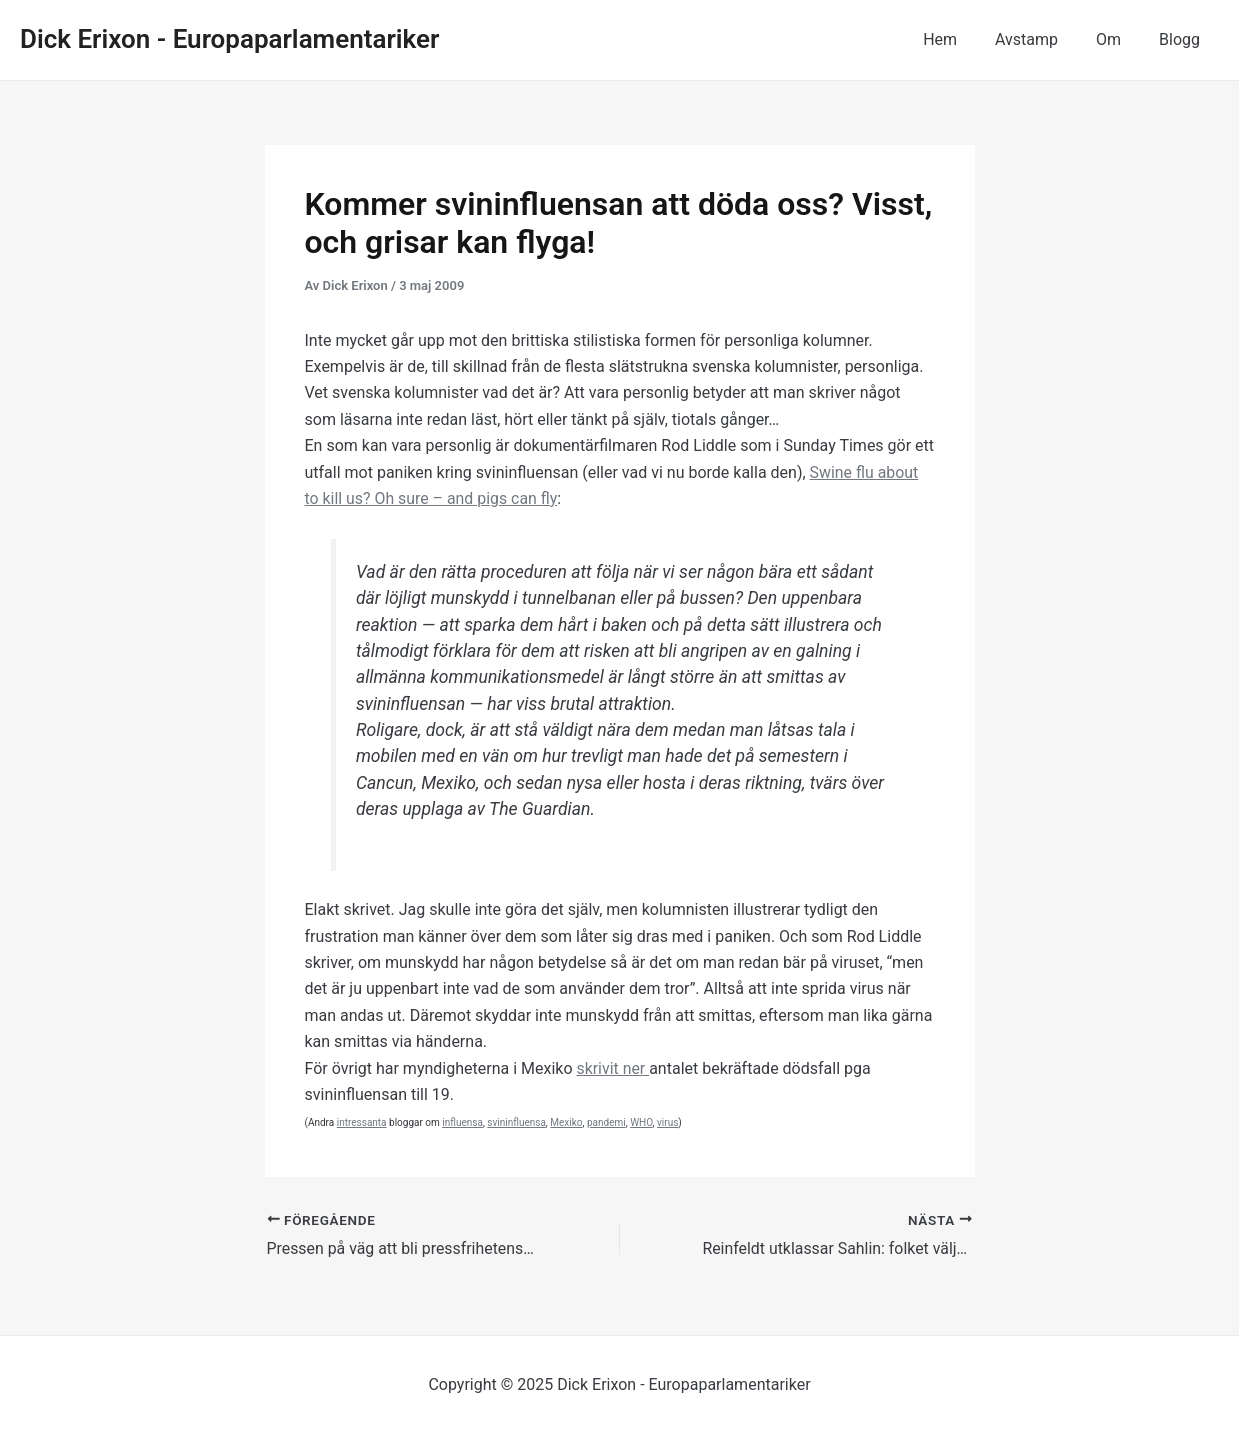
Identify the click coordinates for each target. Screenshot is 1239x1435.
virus (667, 1122)
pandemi (606, 1122)
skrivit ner (612, 1068)
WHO (641, 1122)
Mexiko (566, 1122)
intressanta (362, 1122)
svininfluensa (516, 1122)
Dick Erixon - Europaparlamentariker (229, 39)
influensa (462, 1122)
